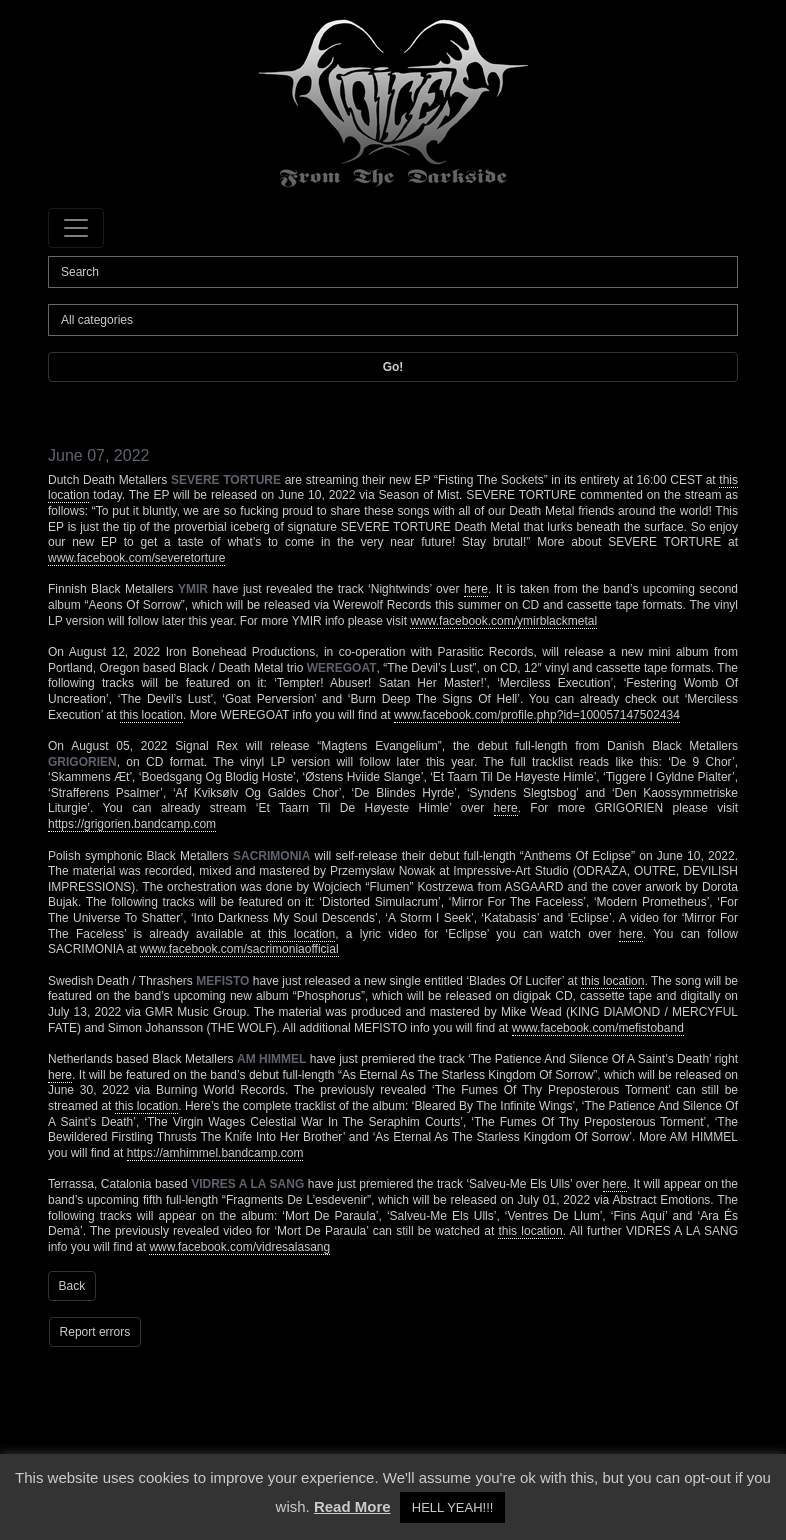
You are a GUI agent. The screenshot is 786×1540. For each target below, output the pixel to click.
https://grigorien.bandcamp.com (132, 824)
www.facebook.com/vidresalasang (239, 1247)
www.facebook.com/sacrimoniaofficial (239, 949)
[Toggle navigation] (76, 228)
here (476, 589)
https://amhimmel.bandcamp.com (215, 1153)
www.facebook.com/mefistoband (598, 1028)
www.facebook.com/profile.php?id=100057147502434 (537, 715)
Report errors (95, 1332)
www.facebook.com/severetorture (136, 558)
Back (72, 1286)
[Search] (393, 272)
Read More (352, 1506)
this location (151, 715)
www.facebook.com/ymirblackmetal (503, 621)
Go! (393, 367)
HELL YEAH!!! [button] (453, 1507)
